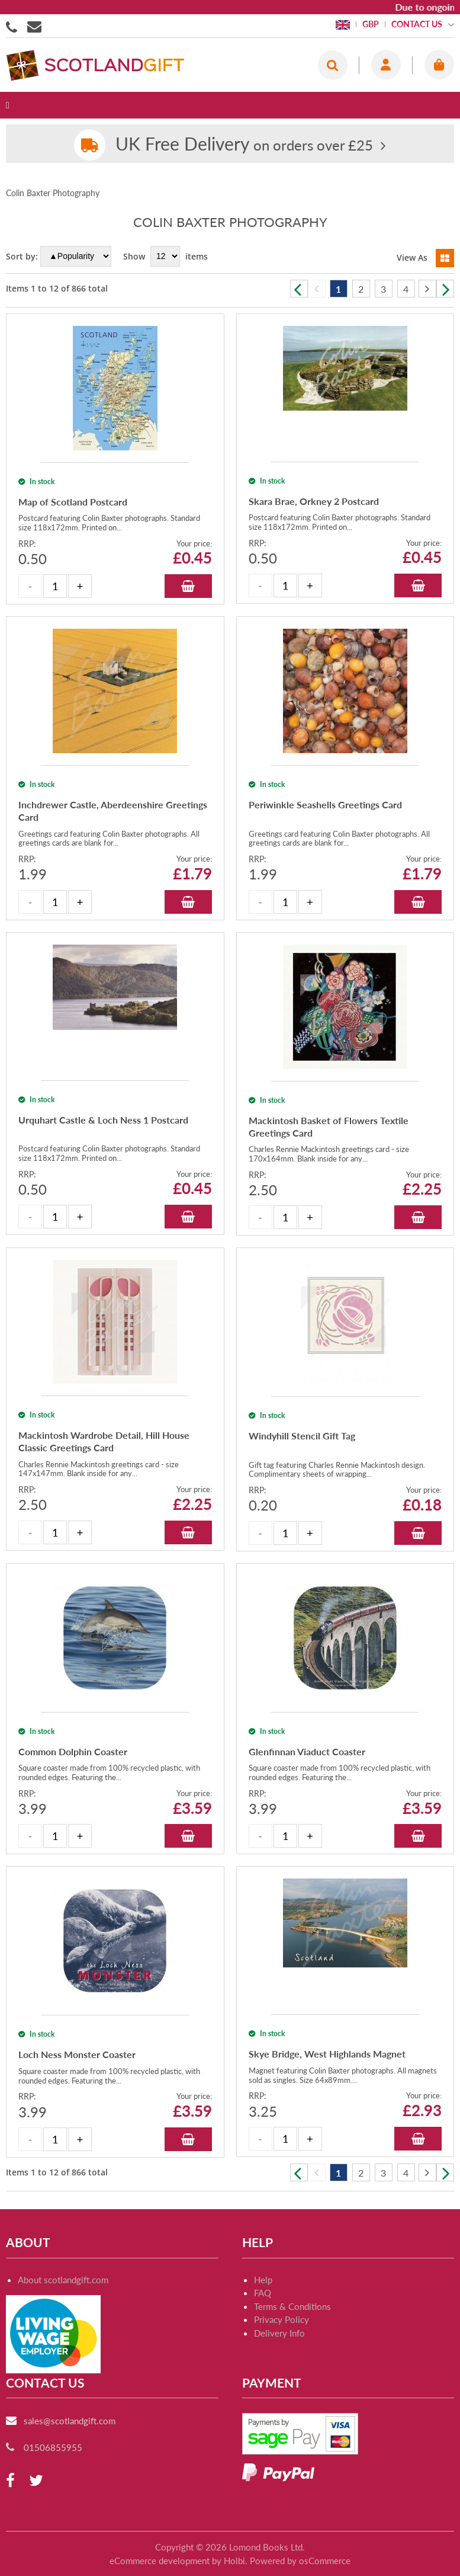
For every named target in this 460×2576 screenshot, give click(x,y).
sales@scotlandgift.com (69, 2457)
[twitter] (36, 2517)
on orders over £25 (244, 144)
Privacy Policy (281, 2356)
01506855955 (13, 26)
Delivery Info (279, 2369)
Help (263, 2316)
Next (445, 288)
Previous (299, 288)
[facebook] (10, 2517)
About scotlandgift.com (63, 2316)
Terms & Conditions (292, 2343)
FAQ (262, 2329)
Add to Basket (188, 598)
